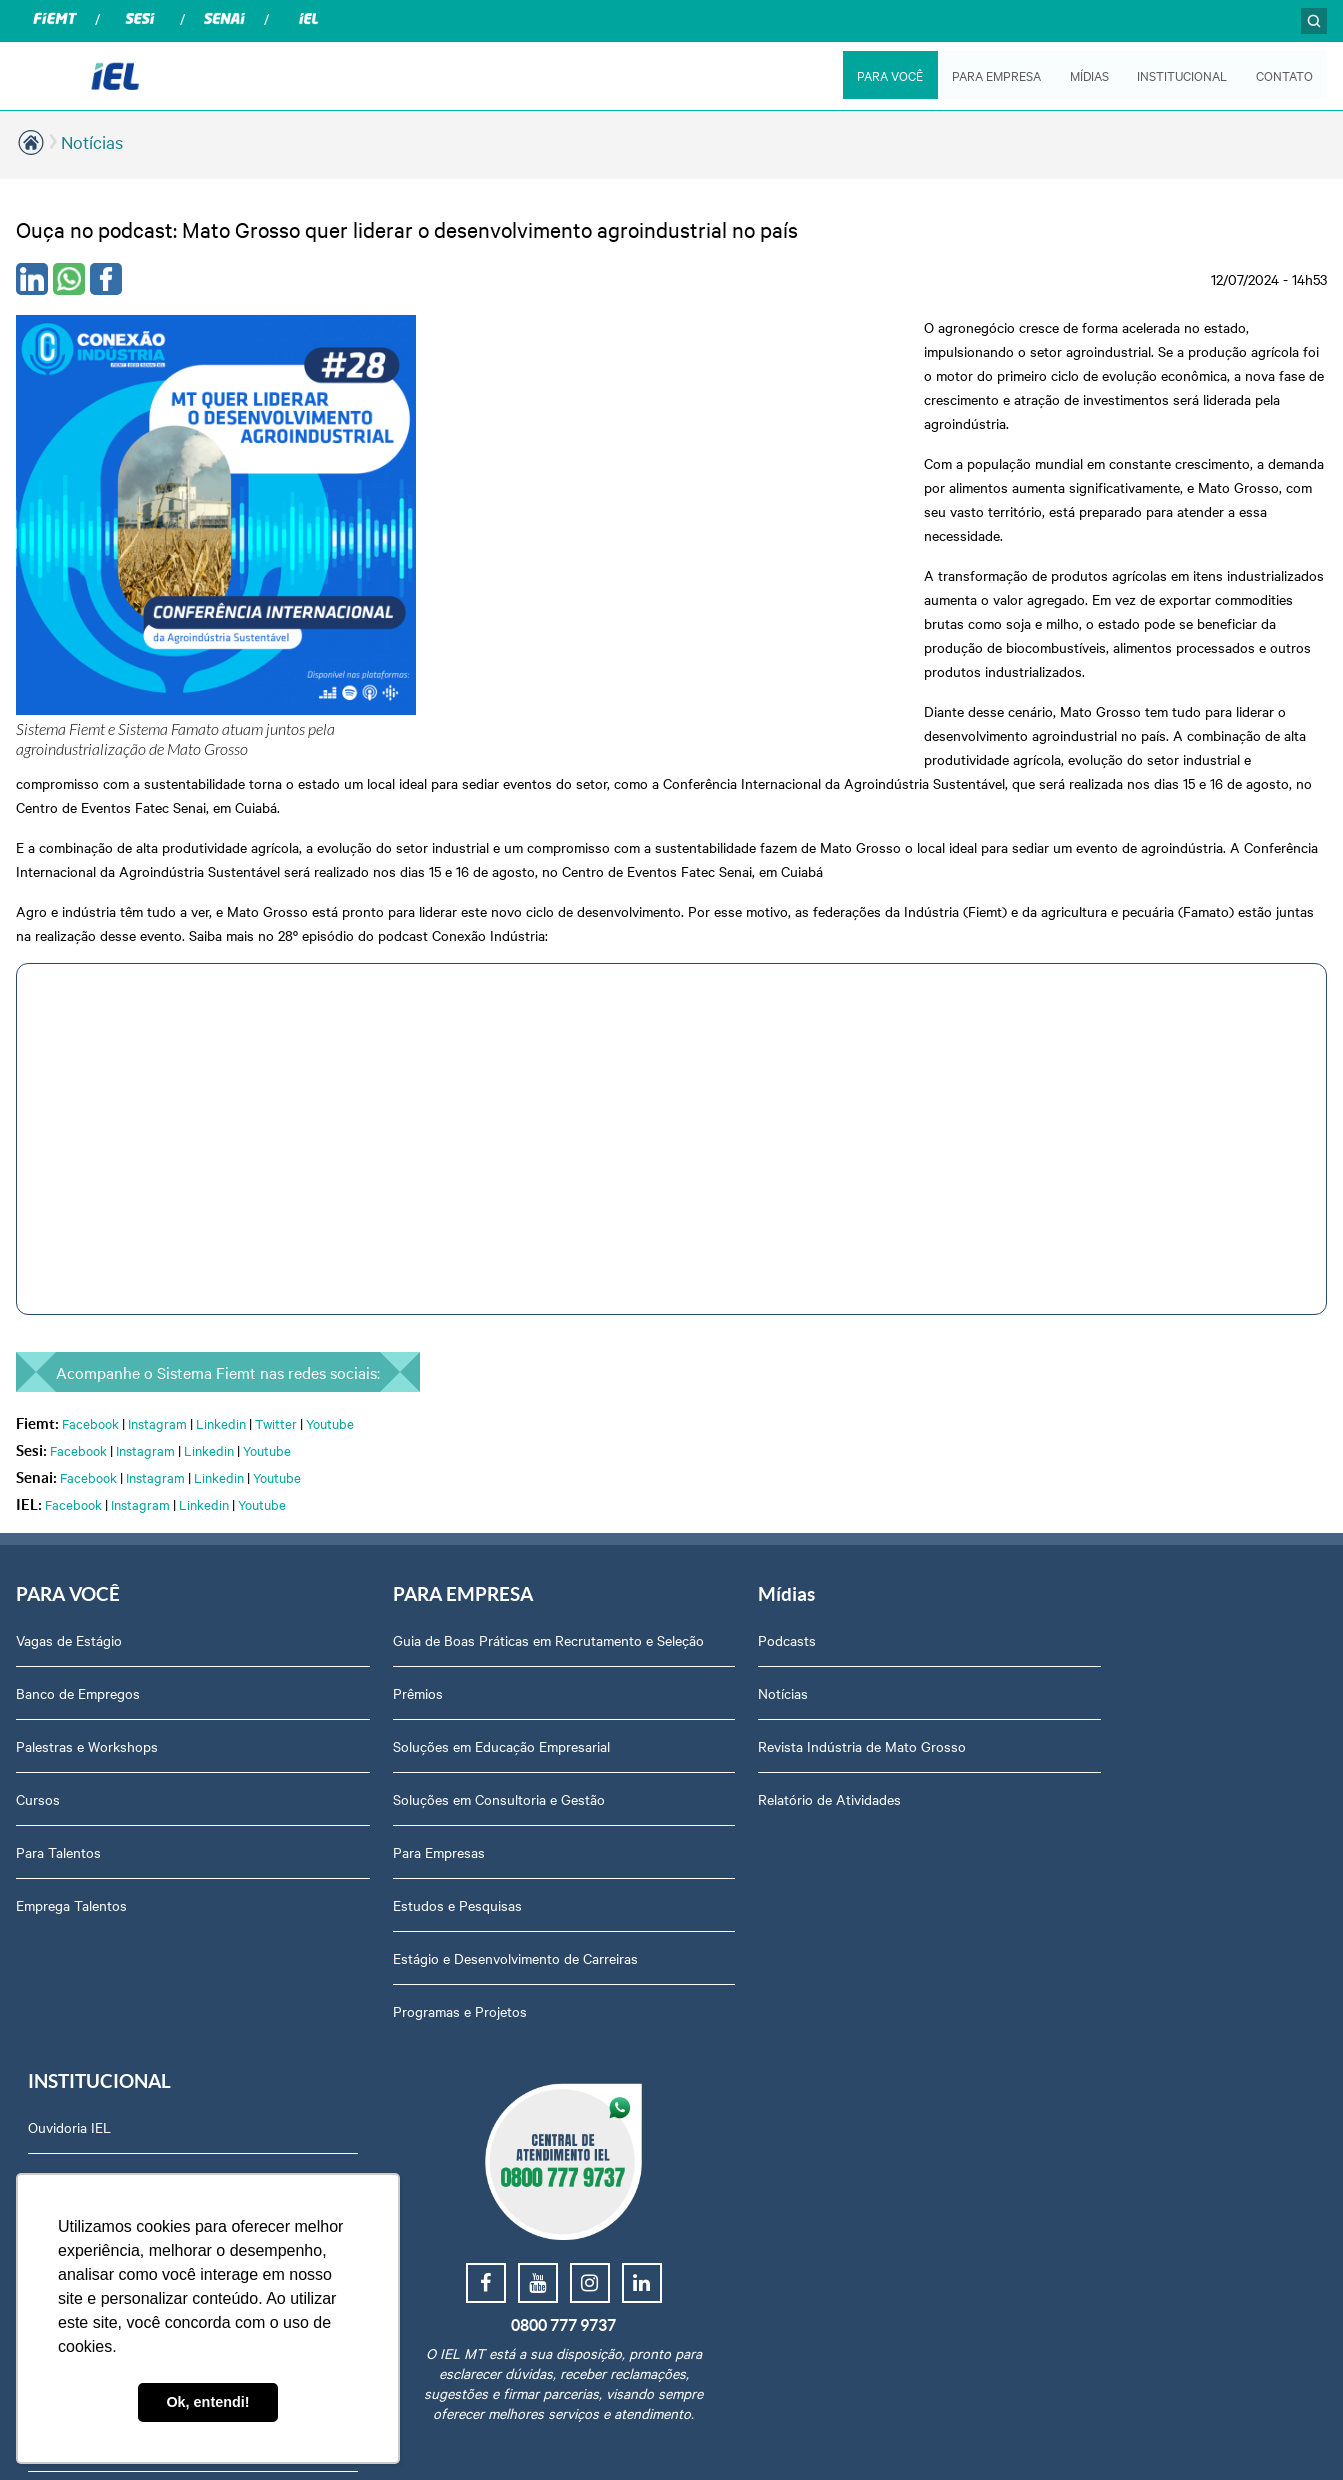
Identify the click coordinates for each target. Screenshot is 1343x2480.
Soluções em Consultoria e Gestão (462, 1628)
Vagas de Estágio (69, 1449)
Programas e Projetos (423, 1840)
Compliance (1046, 1555)
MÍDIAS (1088, 75)
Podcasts (713, 1449)
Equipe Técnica (1057, 1661)
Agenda (1035, 1820)
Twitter (276, 1231)
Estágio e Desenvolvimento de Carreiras (478, 1787)
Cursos (38, 1608)
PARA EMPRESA (995, 75)
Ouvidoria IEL (1052, 1449)
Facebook (90, 1231)
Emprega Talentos (71, 1714)
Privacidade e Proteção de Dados (1113, 1608)
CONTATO (1284, 75)
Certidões (1040, 1873)
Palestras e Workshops (87, 1555)
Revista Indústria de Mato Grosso (788, 1555)
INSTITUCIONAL (1182, 75)
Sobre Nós (1043, 1502)
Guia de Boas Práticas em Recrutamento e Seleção (486, 1459)
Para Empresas (402, 1681)
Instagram (157, 1231)
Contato (1036, 1767)
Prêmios (381, 1522)
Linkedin (221, 1231)
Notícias (92, 141)
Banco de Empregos (78, 1502)
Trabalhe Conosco (1067, 1926)
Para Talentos (58, 1661)
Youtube (330, 1231)
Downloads (1045, 1714)
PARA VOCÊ (889, 75)
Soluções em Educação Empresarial (464, 1575)
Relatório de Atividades (755, 1608)
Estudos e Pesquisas (420, 1734)
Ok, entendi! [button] (207, 2402)
